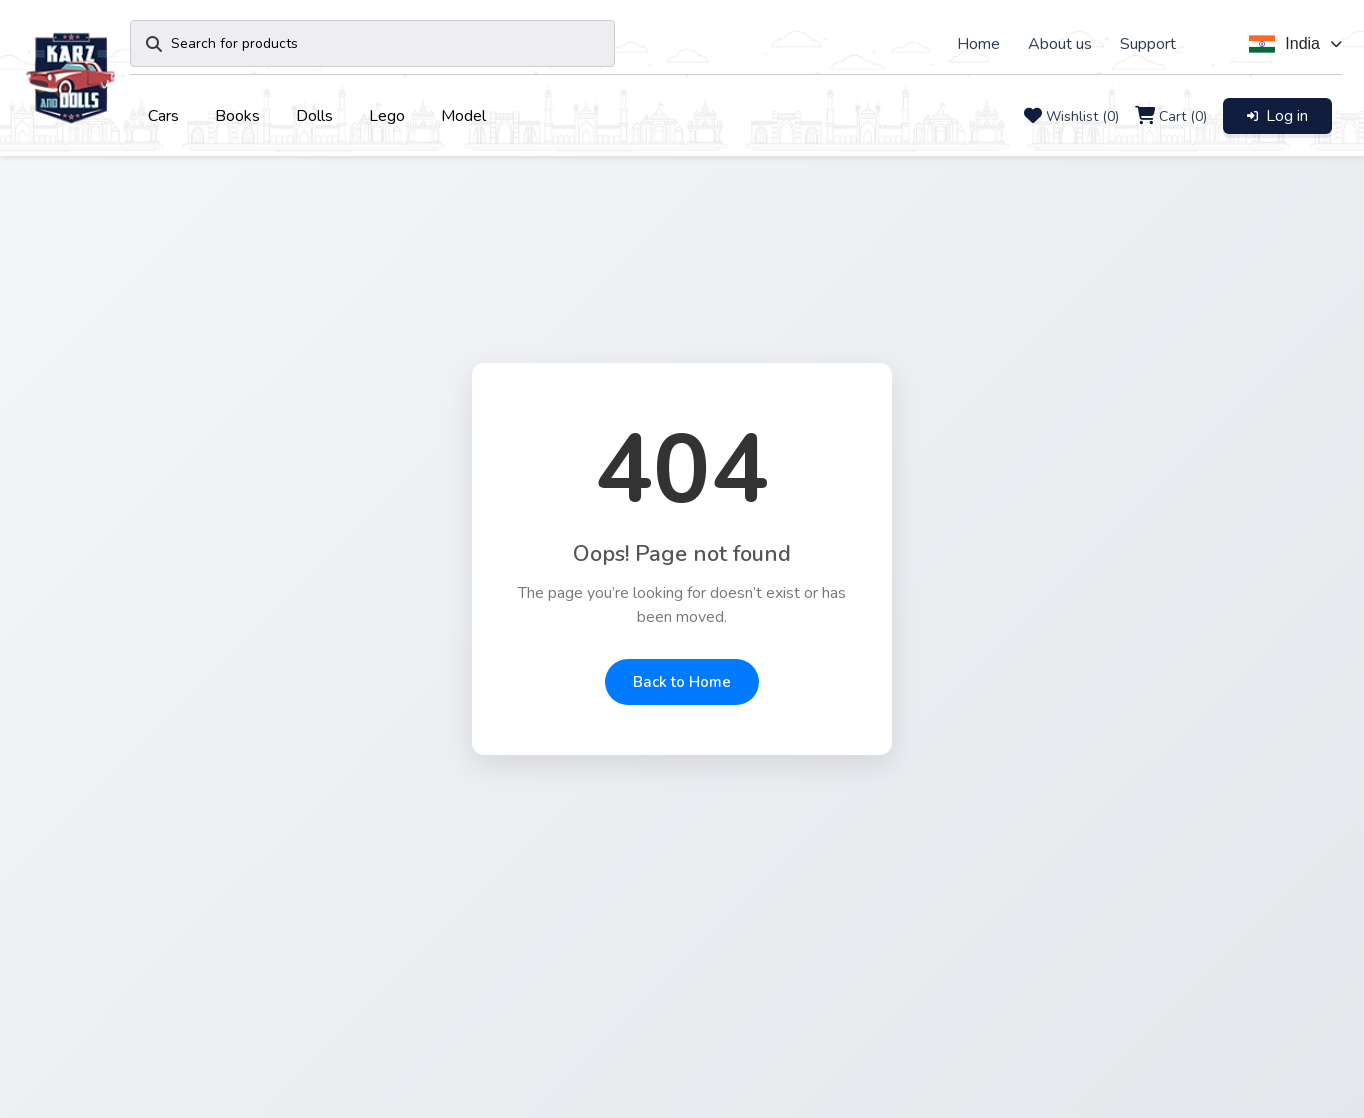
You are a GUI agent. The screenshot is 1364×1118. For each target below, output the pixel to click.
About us (1060, 44)
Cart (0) (1183, 116)
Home (978, 44)
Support (1148, 44)
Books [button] (237, 116)
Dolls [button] (314, 116)
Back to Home (682, 682)
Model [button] (463, 116)
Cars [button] (163, 116)
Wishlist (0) (1082, 116)
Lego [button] (387, 116)
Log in (1277, 116)
